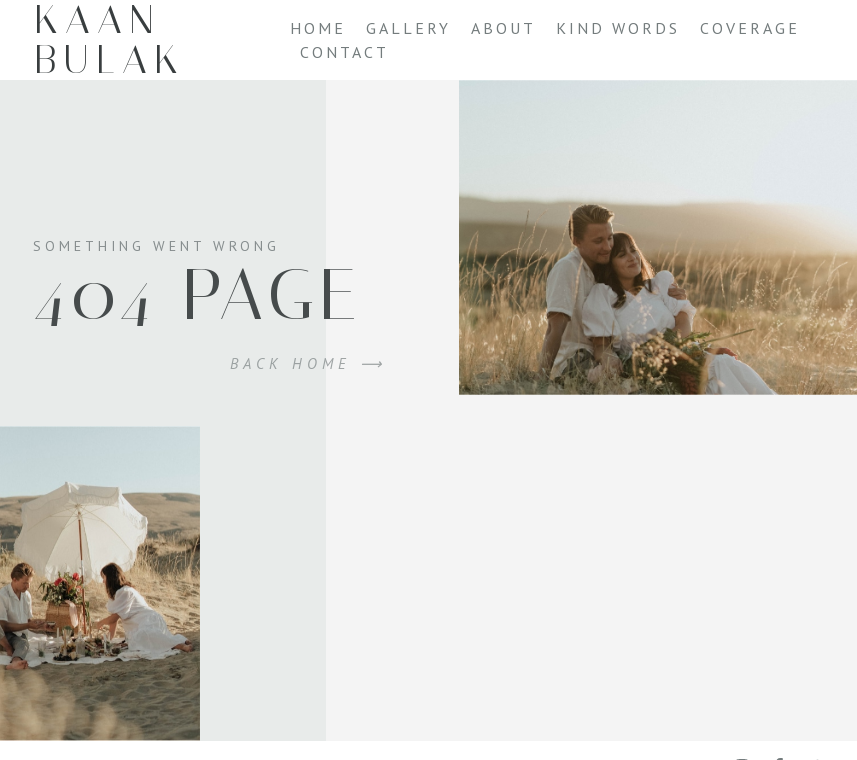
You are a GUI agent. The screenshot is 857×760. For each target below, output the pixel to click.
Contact (344, 52)
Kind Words (618, 28)
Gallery (408, 28)
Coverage (750, 28)
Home (318, 28)
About (503, 28)
